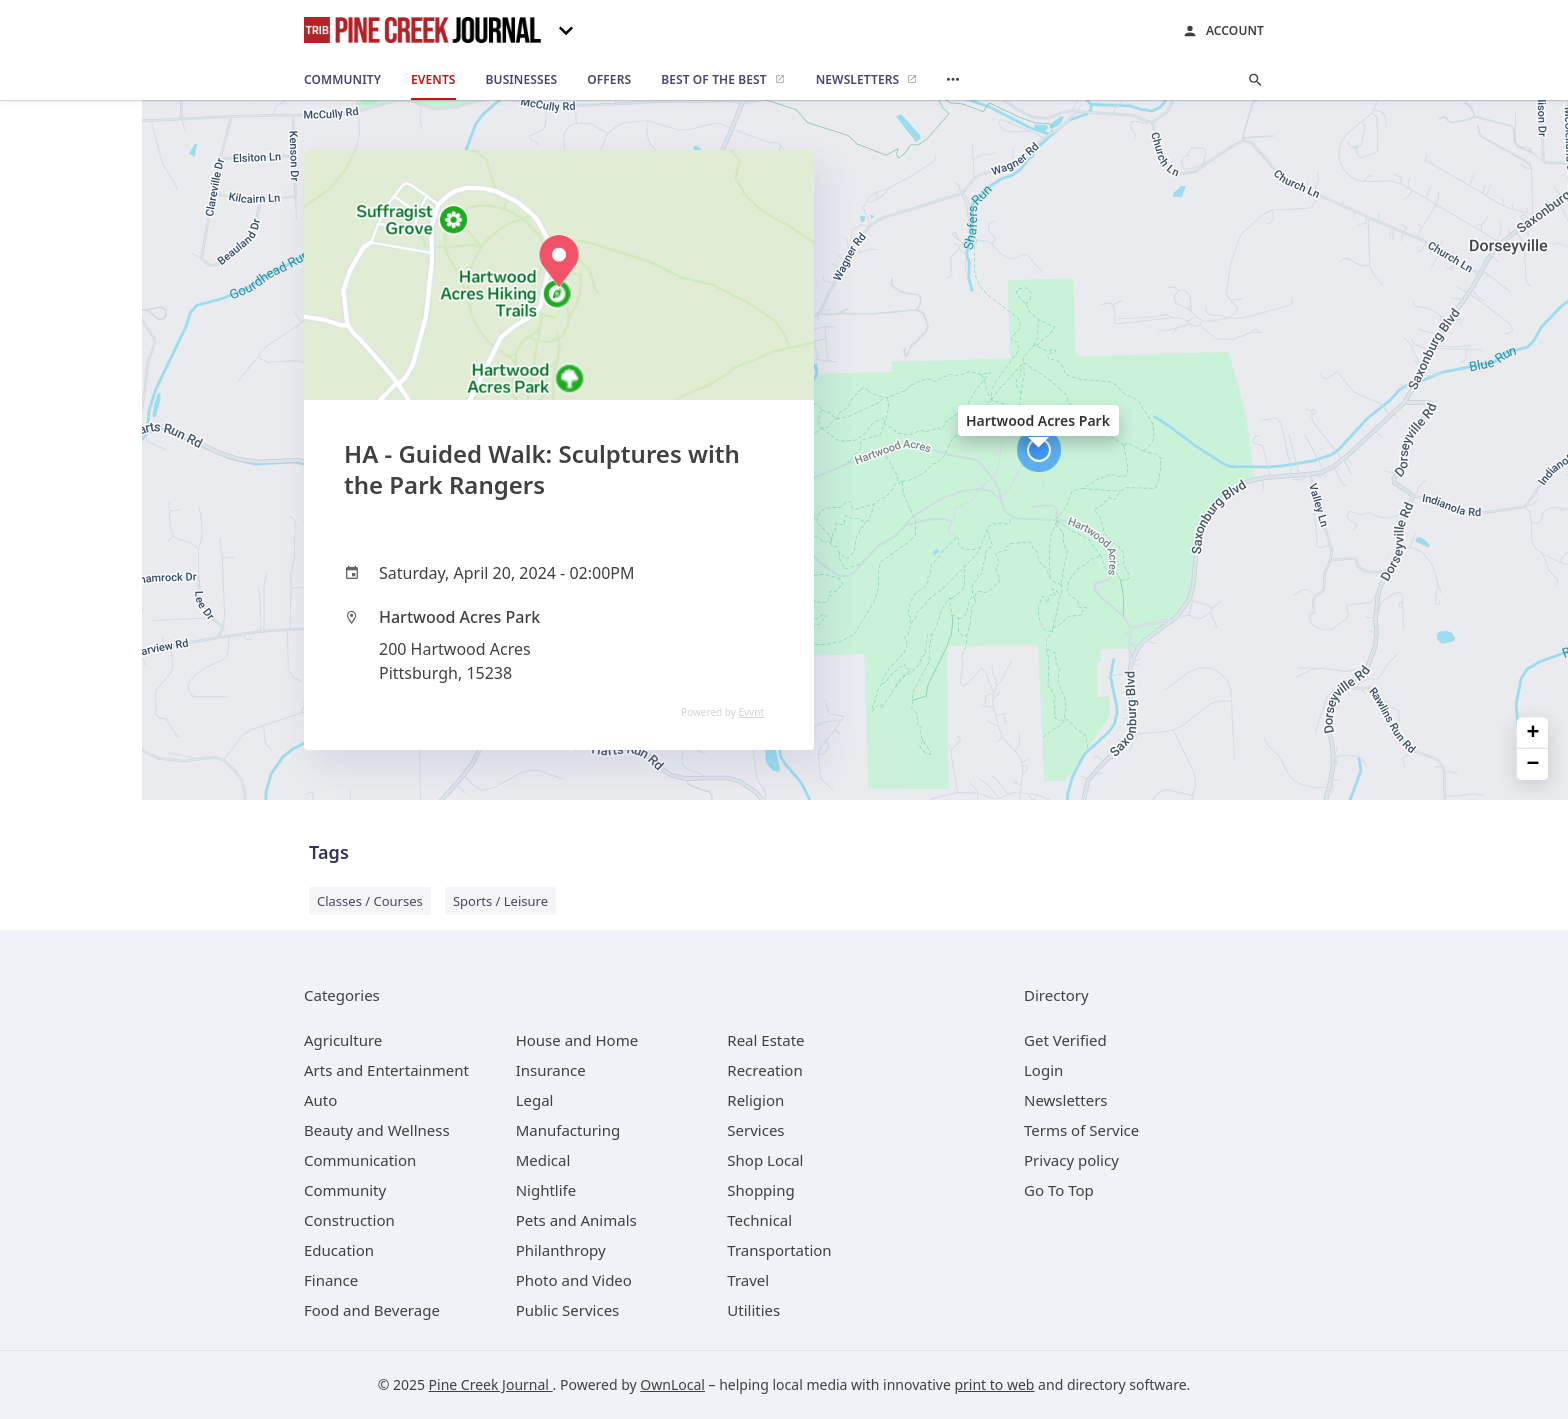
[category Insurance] (551, 1070)
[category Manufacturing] (568, 1130)
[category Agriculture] (343, 1040)
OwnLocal (672, 1384)
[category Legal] (535, 1100)
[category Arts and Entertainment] (386, 1070)
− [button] (1533, 764)
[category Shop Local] (765, 1160)
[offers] (609, 80)
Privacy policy (1071, 1160)
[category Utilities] (753, 1310)
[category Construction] (349, 1220)
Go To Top (1059, 1190)
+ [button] (1533, 732)
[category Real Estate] (765, 1040)
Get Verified (1065, 1040)
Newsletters (1066, 1100)
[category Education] (339, 1250)
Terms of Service (1081, 1130)
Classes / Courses (370, 901)
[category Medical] (543, 1160)
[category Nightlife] (546, 1190)
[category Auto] (320, 1100)
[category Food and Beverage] (372, 1310)
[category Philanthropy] (561, 1250)
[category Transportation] (779, 1250)
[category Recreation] (764, 1070)
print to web (994, 1384)
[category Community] (345, 1190)
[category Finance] (331, 1280)
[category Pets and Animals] (576, 1220)
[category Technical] (759, 1220)
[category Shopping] (760, 1190)
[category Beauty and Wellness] (377, 1130)
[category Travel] (748, 1280)
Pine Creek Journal (491, 1384)
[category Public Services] (568, 1310)
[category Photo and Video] (574, 1280)
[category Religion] (755, 1100)
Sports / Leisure (500, 901)
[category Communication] (360, 1160)
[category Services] (755, 1130)
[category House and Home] (577, 1040)
